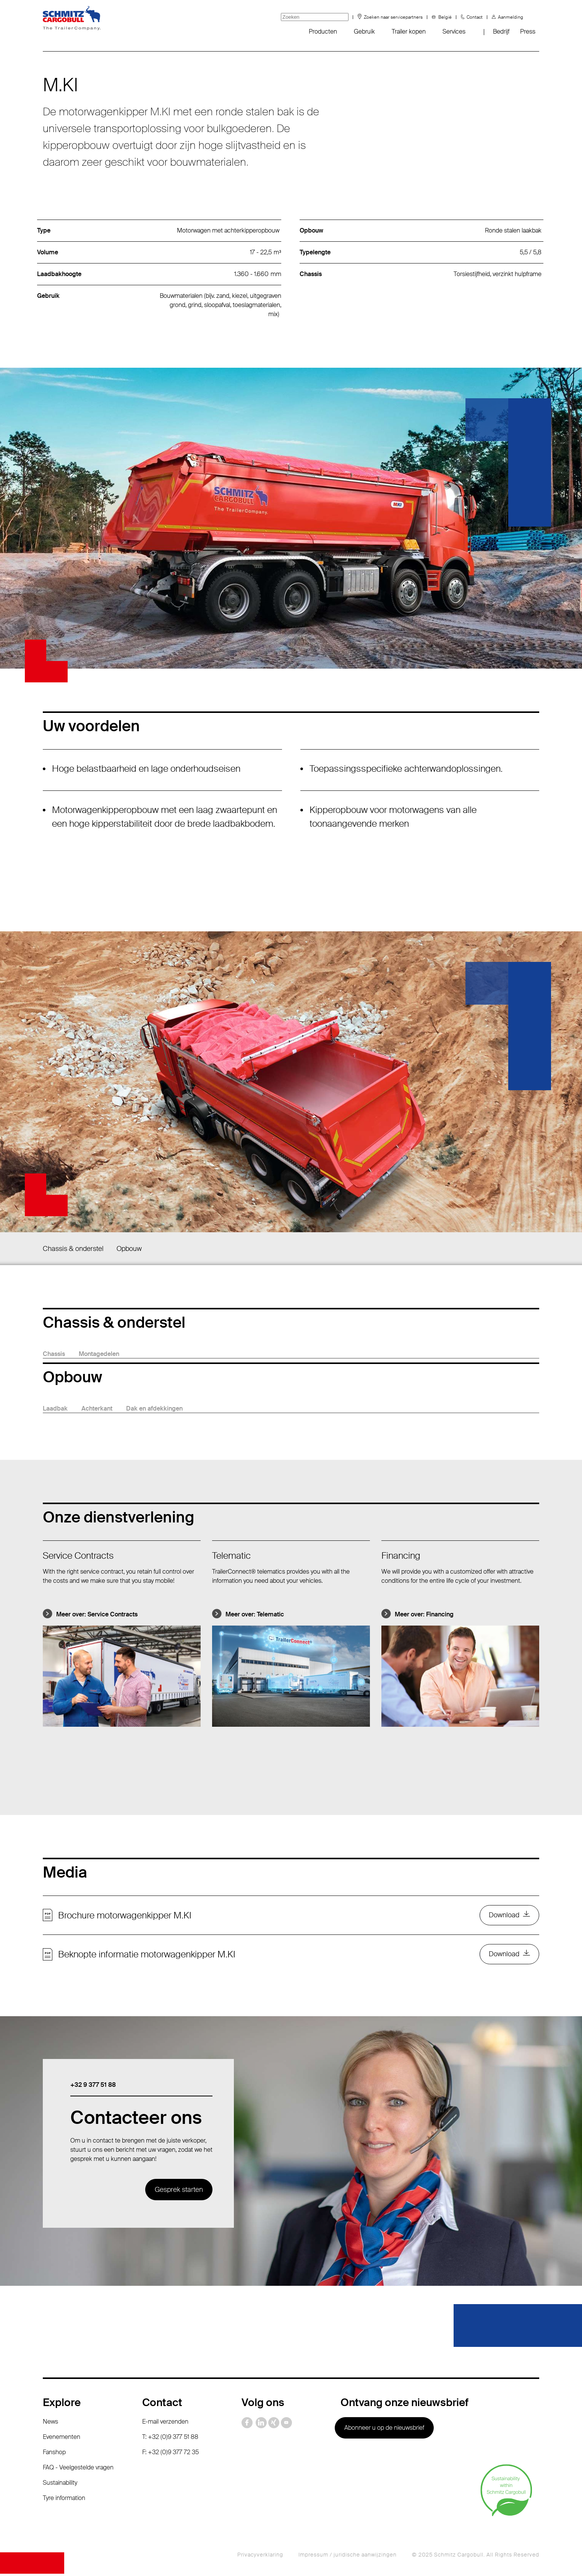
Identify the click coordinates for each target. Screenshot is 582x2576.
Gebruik (364, 31)
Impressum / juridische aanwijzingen (347, 2556)
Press (527, 31)
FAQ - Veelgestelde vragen (78, 2470)
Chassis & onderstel (73, 1248)
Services (454, 31)
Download (503, 1915)
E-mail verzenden (165, 2424)
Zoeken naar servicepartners (393, 17)
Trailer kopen (409, 31)
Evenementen (61, 2439)
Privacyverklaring (260, 2556)
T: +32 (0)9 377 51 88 (170, 2439)
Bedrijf (501, 31)
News (50, 2424)
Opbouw (129, 1248)
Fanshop (54, 2454)
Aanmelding (510, 17)
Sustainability (60, 2485)
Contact (475, 17)
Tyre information (64, 2500)
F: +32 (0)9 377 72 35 (170, 2454)
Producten (323, 31)
